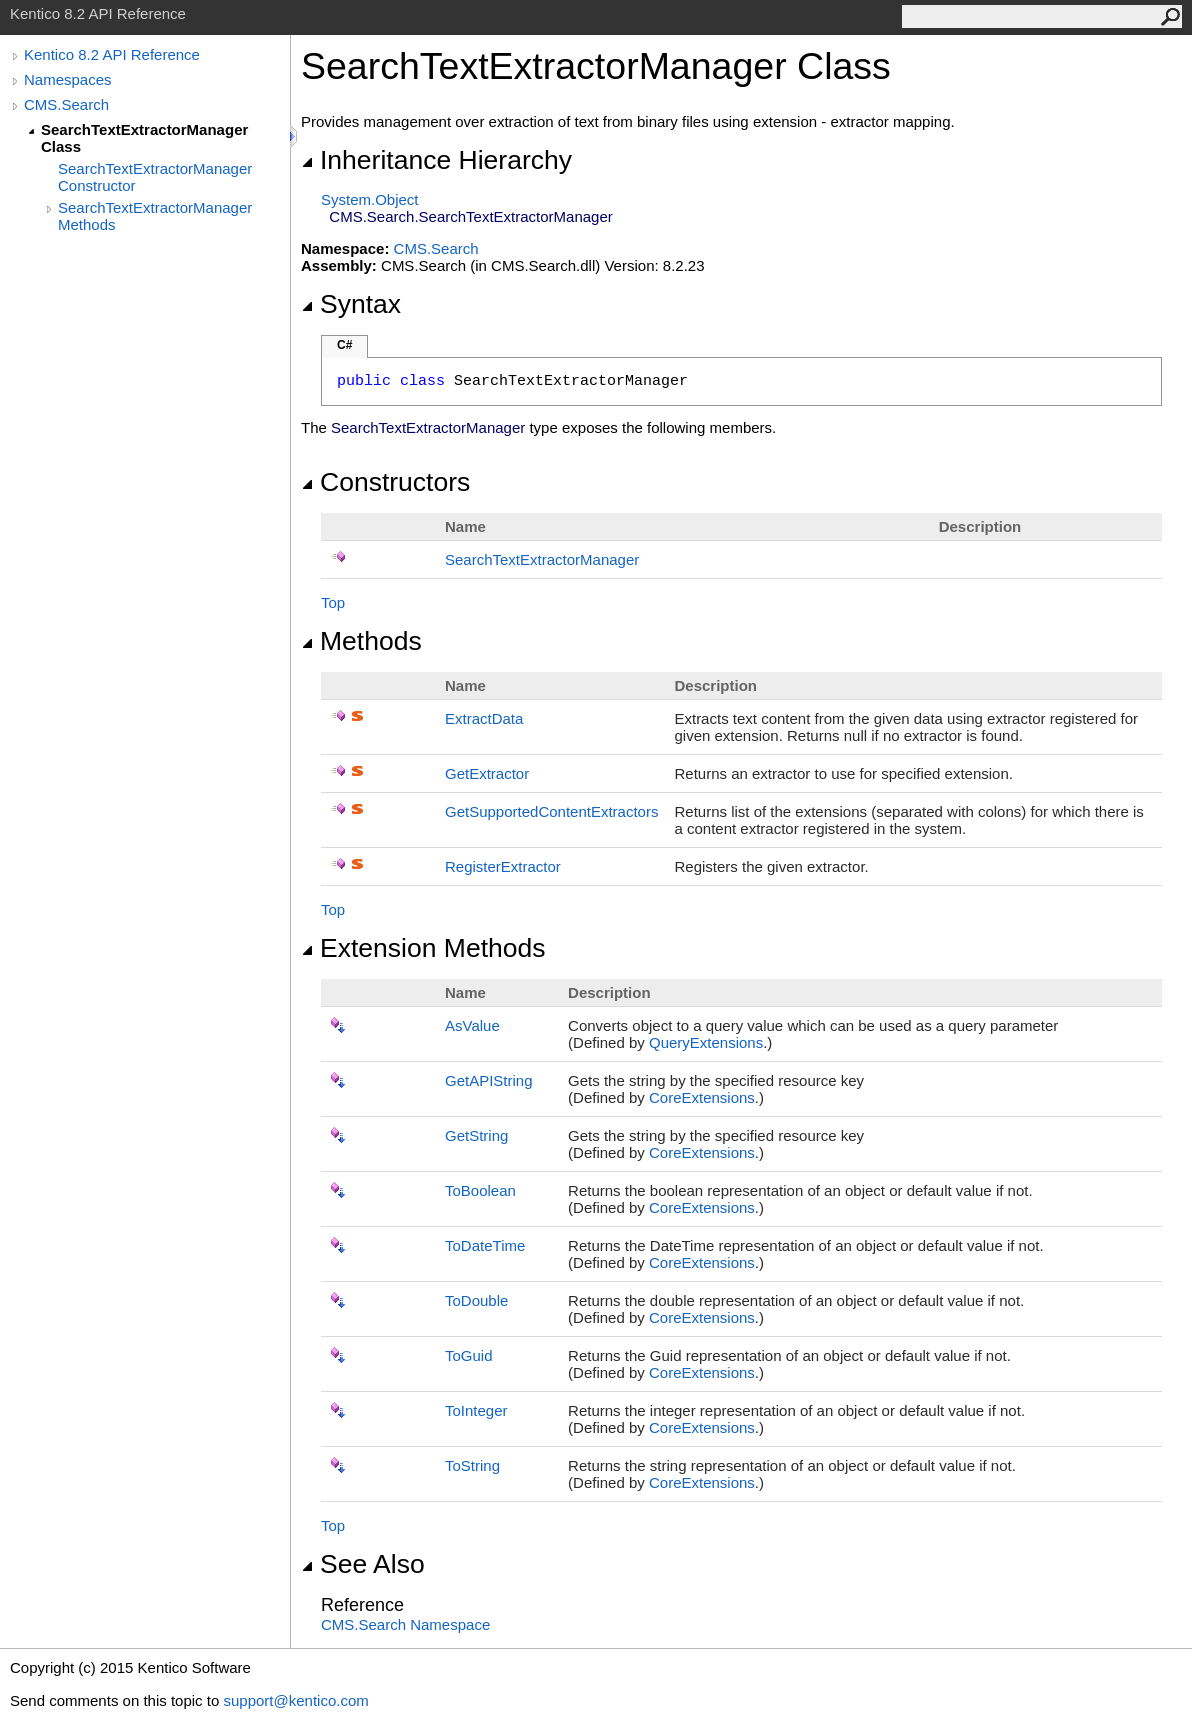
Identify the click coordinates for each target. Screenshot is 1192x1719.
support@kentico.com (295, 1700)
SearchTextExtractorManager (542, 559)
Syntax (351, 304)
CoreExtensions (702, 1097)
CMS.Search (66, 104)
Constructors (385, 482)
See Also (363, 1564)
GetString (476, 1135)
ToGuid (469, 1355)
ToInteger (476, 1410)
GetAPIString (489, 1080)
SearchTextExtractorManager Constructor (155, 177)
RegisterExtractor (503, 866)
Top (333, 602)
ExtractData (484, 718)
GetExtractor (487, 773)
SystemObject (370, 199)
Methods (361, 641)
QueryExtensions (706, 1042)
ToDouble (476, 1300)
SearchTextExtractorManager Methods (155, 216)
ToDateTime (485, 1245)
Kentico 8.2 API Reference (112, 54)
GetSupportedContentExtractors (551, 811)
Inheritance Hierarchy (436, 160)
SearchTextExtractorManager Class (144, 138)
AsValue (472, 1025)
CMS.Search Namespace (405, 1624)
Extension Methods (423, 948)
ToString (472, 1465)
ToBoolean (480, 1190)
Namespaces (68, 79)
